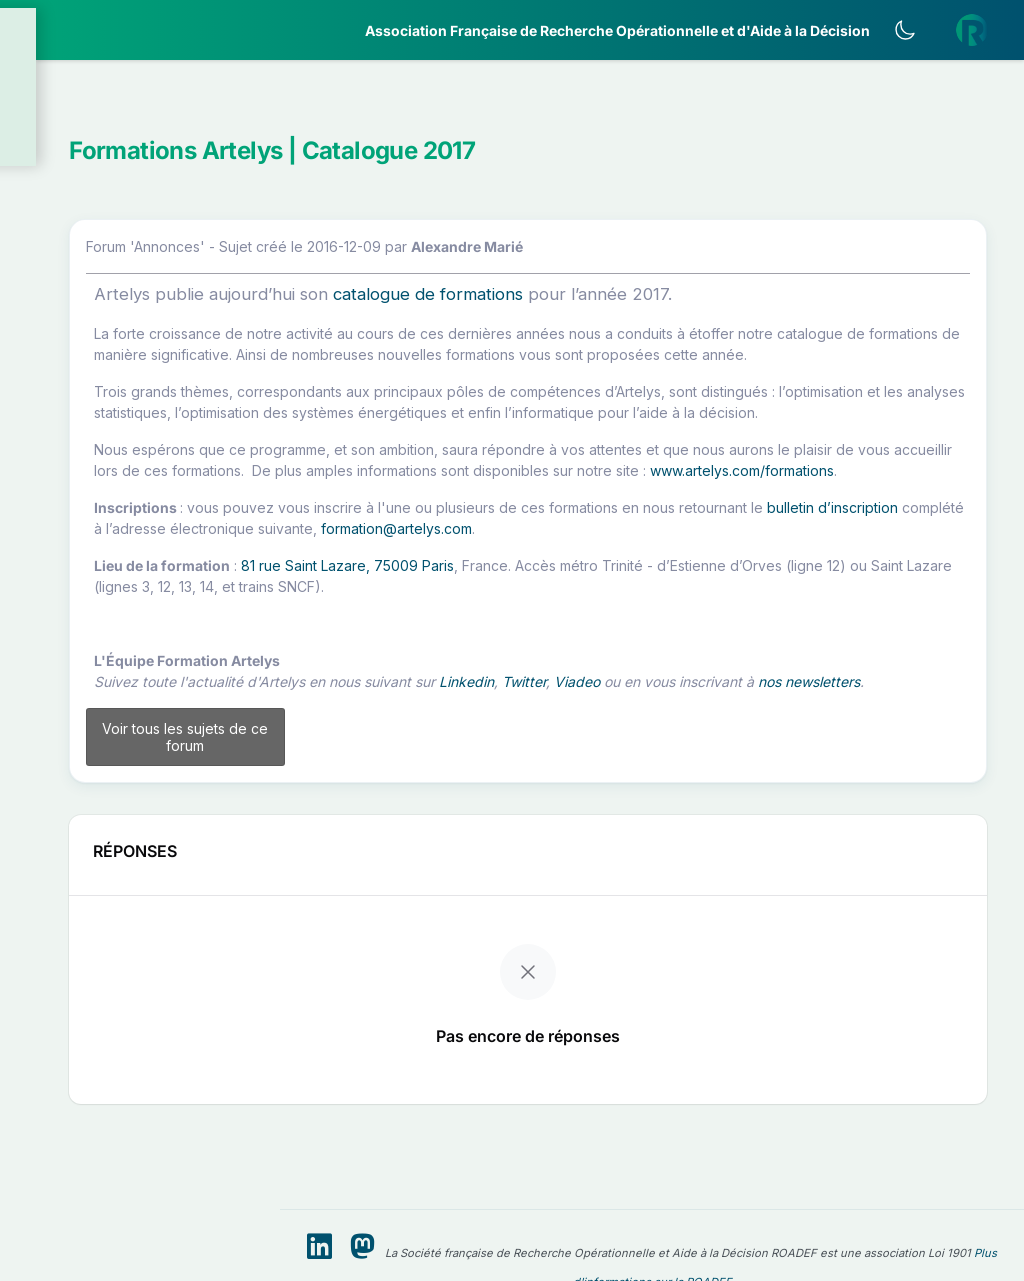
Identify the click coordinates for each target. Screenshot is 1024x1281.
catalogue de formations (686, 303)
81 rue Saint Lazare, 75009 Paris (605, 658)
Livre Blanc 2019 (101, 739)
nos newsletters (517, 795)
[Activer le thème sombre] (919, 30)
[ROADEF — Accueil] (140, 30)
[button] (140, 124)
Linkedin (724, 774)
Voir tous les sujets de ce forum (406, 860)
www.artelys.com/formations (737, 542)
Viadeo (835, 774)
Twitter (782, 774)
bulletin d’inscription (541, 600)
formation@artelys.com (490, 621)
